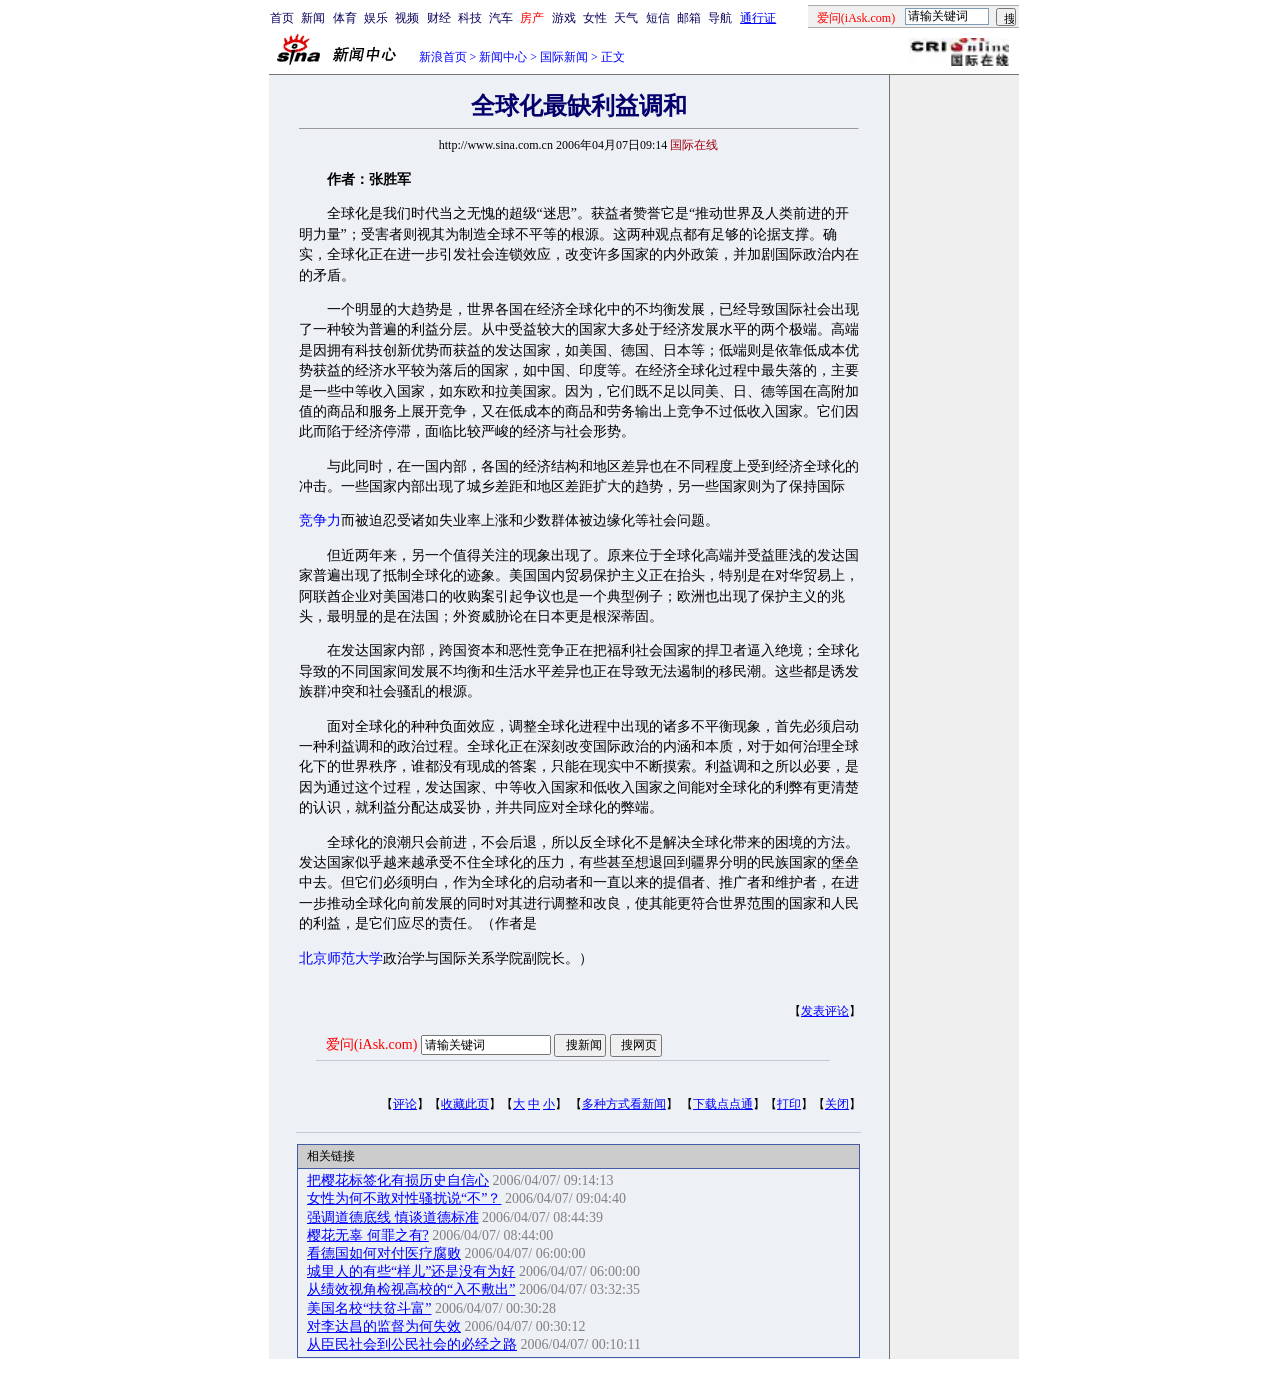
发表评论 (825, 1011)
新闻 (313, 18)
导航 (720, 18)
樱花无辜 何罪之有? (368, 1235)
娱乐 (376, 18)
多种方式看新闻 (624, 1104)
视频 (407, 18)
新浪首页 (443, 57)
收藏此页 (465, 1104)
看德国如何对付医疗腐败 (384, 1253)
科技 (470, 18)
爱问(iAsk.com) (371, 1044)
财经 (439, 18)
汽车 (501, 18)
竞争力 (320, 520)
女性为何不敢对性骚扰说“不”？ (404, 1198)
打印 (789, 1104)
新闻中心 (503, 57)
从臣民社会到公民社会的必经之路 (412, 1344)
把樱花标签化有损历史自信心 (398, 1180)
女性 (595, 18)
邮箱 (689, 18)
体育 (345, 18)
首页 (282, 18)
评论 (405, 1104)
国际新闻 (564, 57)
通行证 (758, 18)
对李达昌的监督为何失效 (384, 1326)
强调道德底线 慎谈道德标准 (393, 1217)
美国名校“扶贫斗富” (369, 1308)
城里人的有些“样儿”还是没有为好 (411, 1271)
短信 (658, 18)
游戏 (564, 18)
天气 (626, 18)
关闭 (837, 1104)
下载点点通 (723, 1104)
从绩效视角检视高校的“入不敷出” (411, 1289)
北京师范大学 (341, 958)
